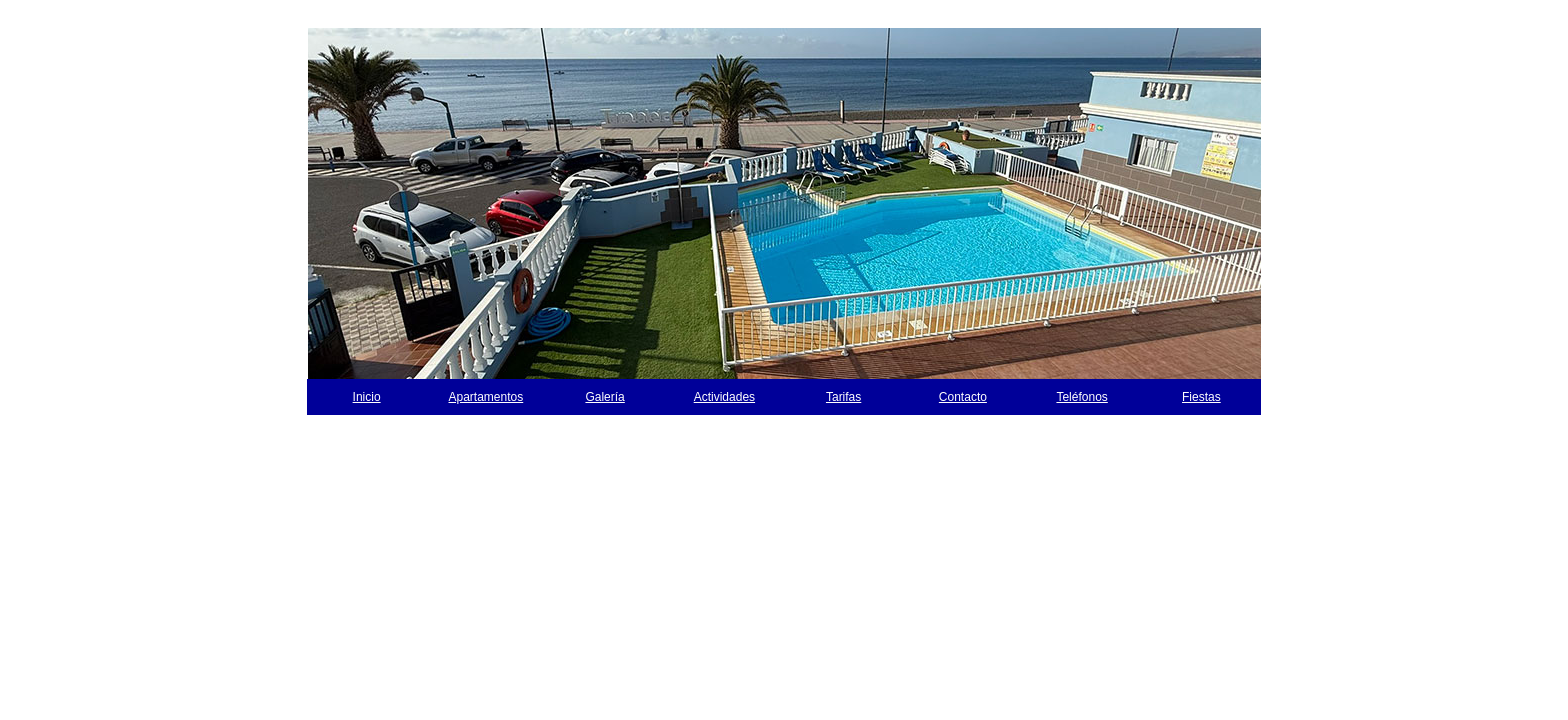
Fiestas (1201, 397)
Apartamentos (486, 397)
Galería (604, 397)
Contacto (963, 397)
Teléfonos (1081, 397)
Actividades (724, 397)
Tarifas (843, 397)
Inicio (367, 397)
